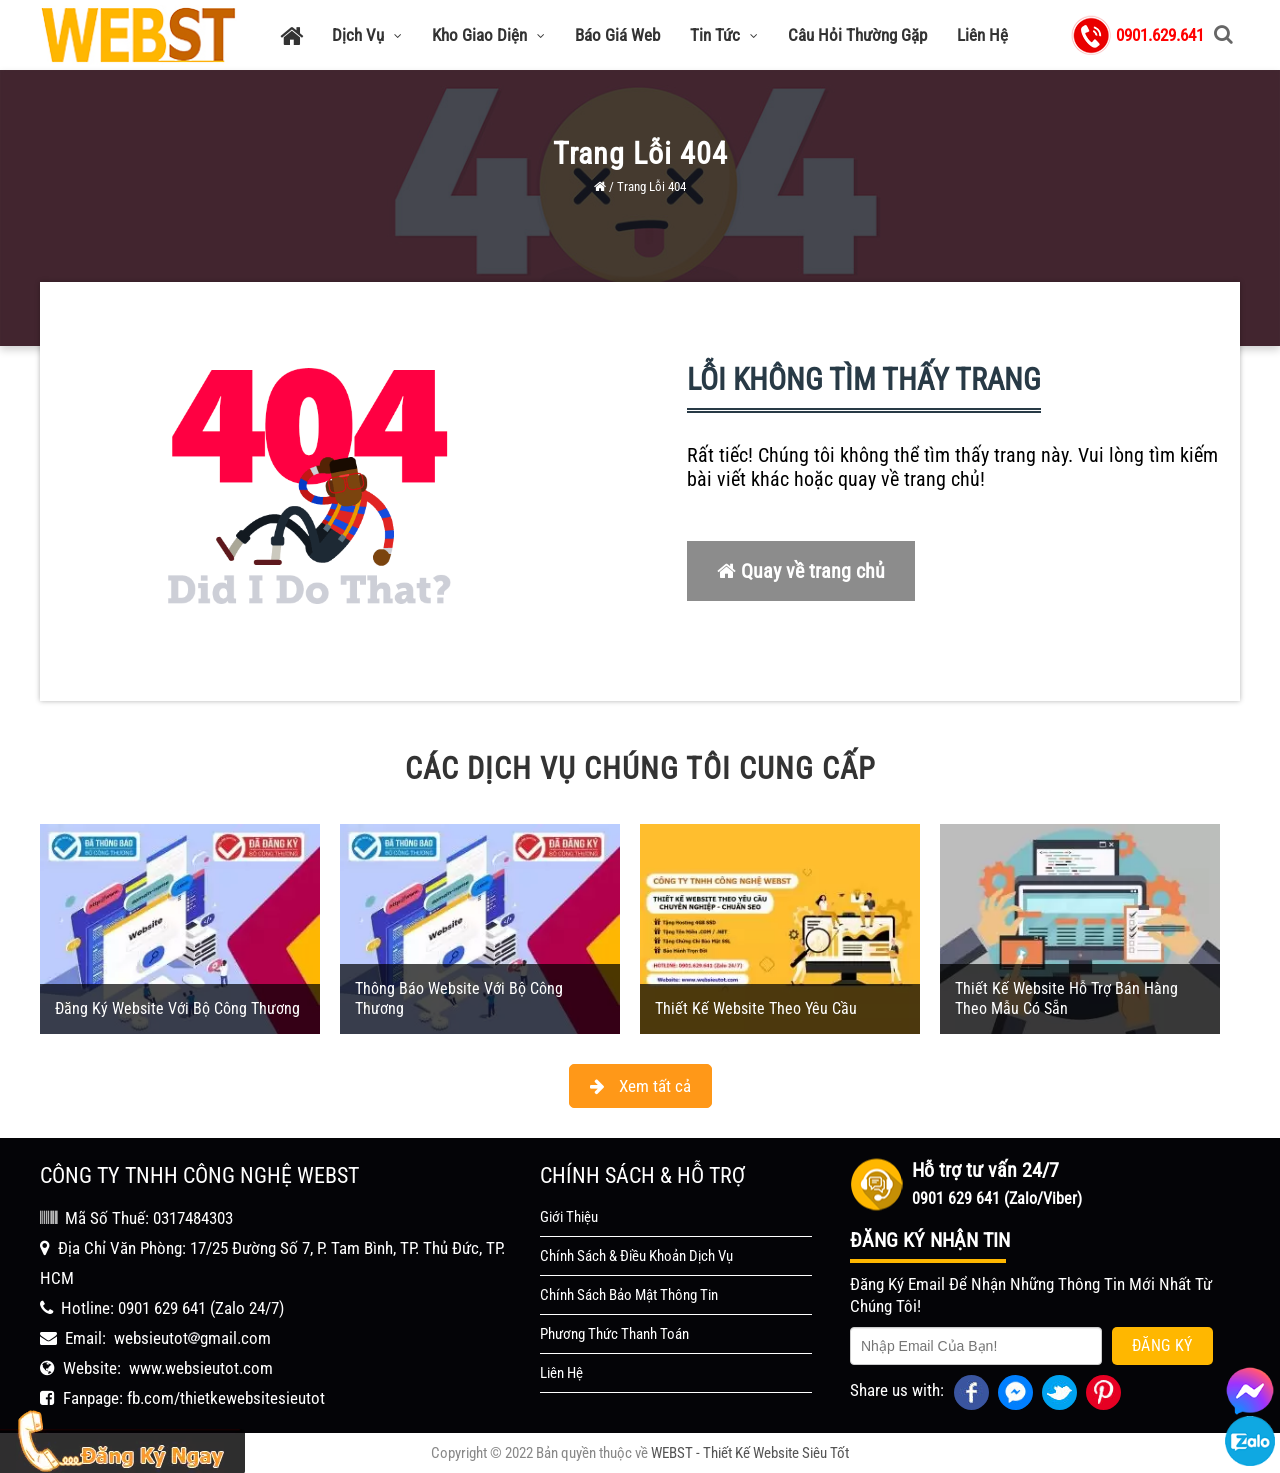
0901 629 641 (162, 1308)
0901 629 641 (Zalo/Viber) (997, 1198)
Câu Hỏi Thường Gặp (857, 35)
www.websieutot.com (201, 1368)
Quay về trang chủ (801, 571)
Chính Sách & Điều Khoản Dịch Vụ (636, 1256)
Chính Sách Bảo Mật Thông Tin (629, 1295)
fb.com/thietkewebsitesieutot (226, 1398)
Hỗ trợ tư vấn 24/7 (985, 1170)
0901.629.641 (1160, 35)
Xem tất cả (640, 1086)
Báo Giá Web (617, 35)
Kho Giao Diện (488, 35)
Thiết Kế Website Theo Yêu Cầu (756, 1008)
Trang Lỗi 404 (651, 186)
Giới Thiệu (569, 1217)
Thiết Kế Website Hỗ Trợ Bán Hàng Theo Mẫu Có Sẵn (1066, 998)
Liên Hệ (982, 35)
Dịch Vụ (367, 35)
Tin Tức (724, 35)
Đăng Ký (1162, 1345)
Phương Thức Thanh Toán (614, 1334)
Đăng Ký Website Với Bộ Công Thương (177, 1008)
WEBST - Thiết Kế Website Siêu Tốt (750, 1453)
